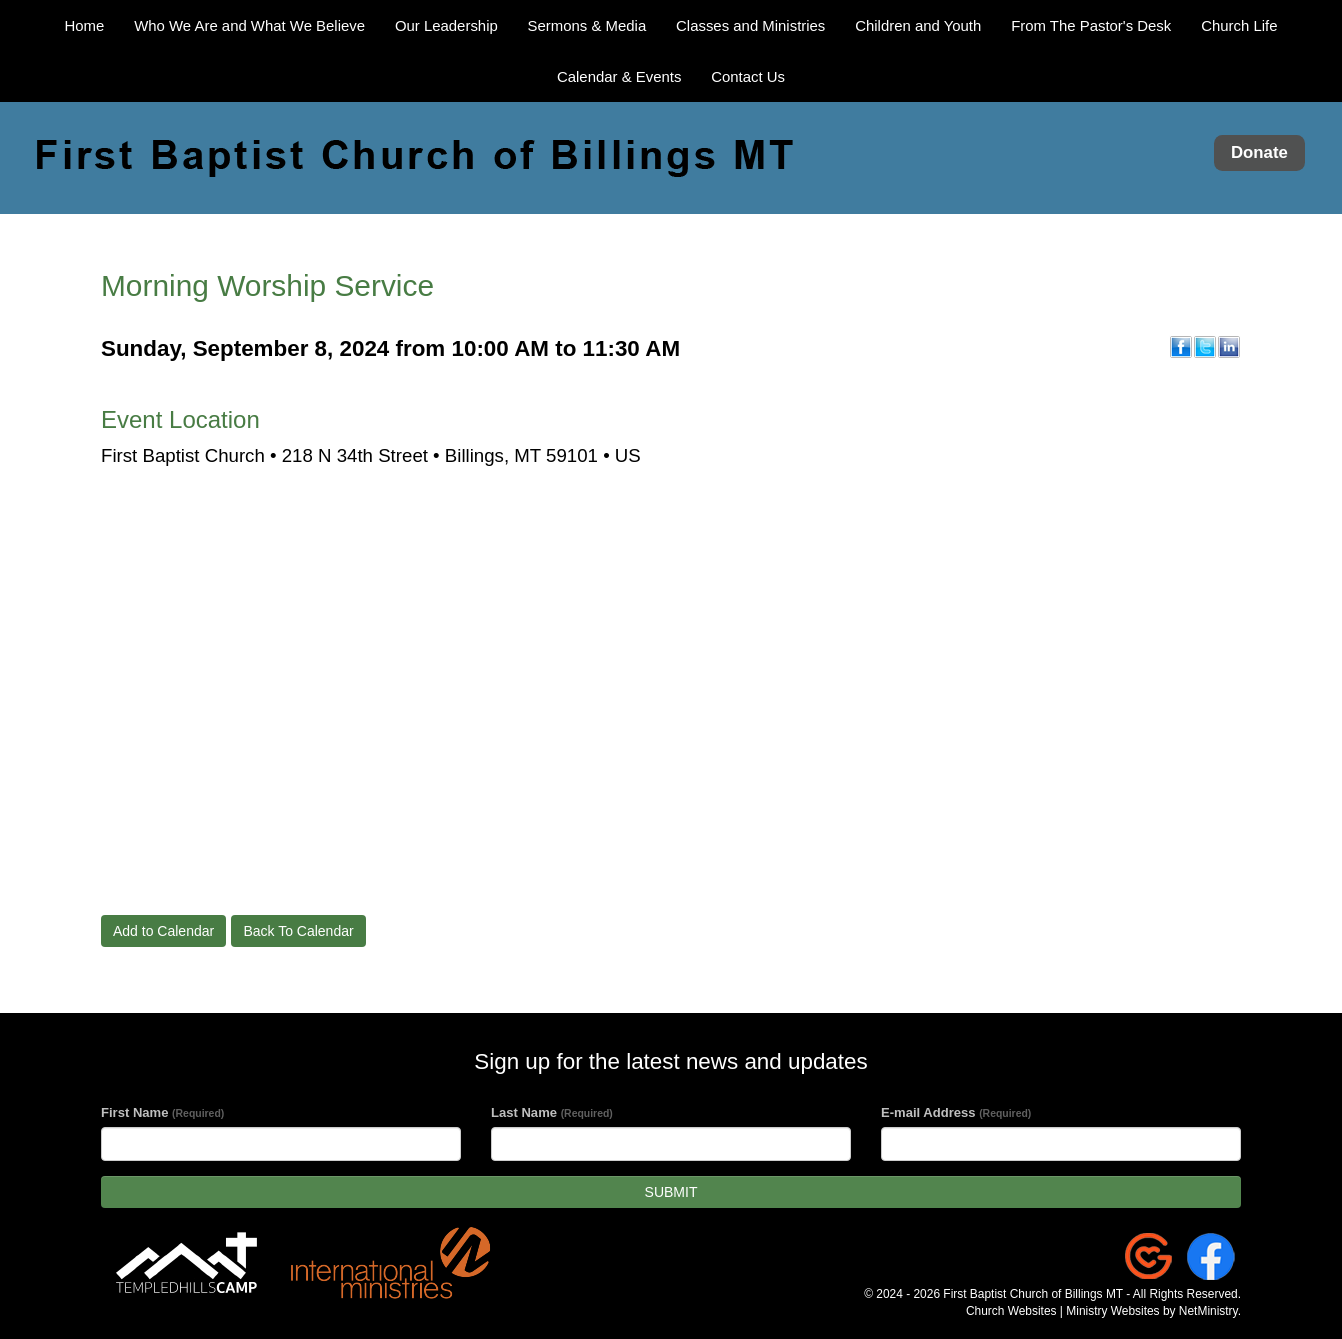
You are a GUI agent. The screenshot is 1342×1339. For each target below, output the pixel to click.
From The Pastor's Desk (1091, 25)
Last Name (552, 1112)
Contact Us (748, 76)
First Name (162, 1112)
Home (85, 25)
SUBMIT (671, 1192)
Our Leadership (446, 25)
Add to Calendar (163, 931)
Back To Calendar (298, 931)
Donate (1259, 153)
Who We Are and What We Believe (249, 25)
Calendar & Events (619, 76)
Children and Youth (918, 25)
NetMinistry (1208, 1311)
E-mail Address (956, 1112)
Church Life (1239, 25)
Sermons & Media (587, 25)
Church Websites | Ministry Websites (1064, 1311)
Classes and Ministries (750, 25)
